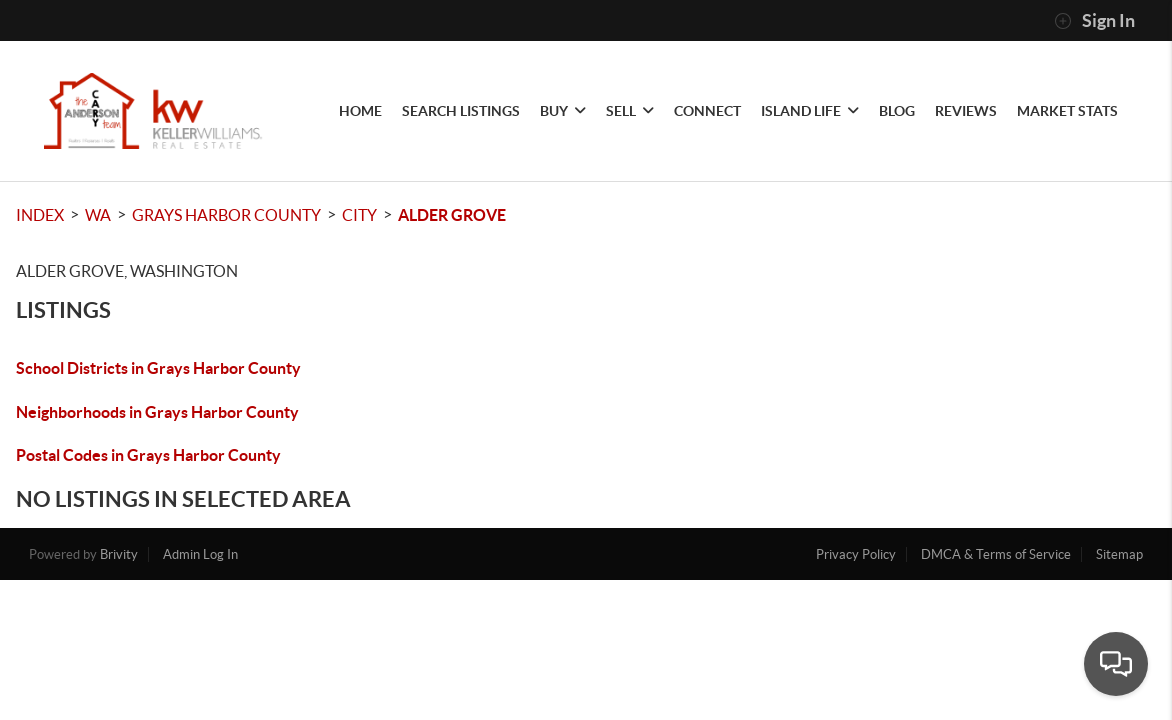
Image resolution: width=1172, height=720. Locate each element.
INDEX (40, 215)
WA (98, 215)
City (359, 215)
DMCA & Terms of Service (996, 554)
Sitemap (1119, 554)
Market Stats (1067, 111)
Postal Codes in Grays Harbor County (148, 455)
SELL (630, 111)
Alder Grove (452, 215)
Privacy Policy (856, 554)
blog (897, 111)
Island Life (810, 111)
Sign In (1094, 21)
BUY (563, 111)
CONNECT (707, 111)
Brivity (119, 554)
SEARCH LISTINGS (461, 111)
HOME (360, 111)
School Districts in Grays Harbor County (158, 368)
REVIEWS (966, 111)
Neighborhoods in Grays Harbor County (157, 412)
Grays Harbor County (226, 215)
